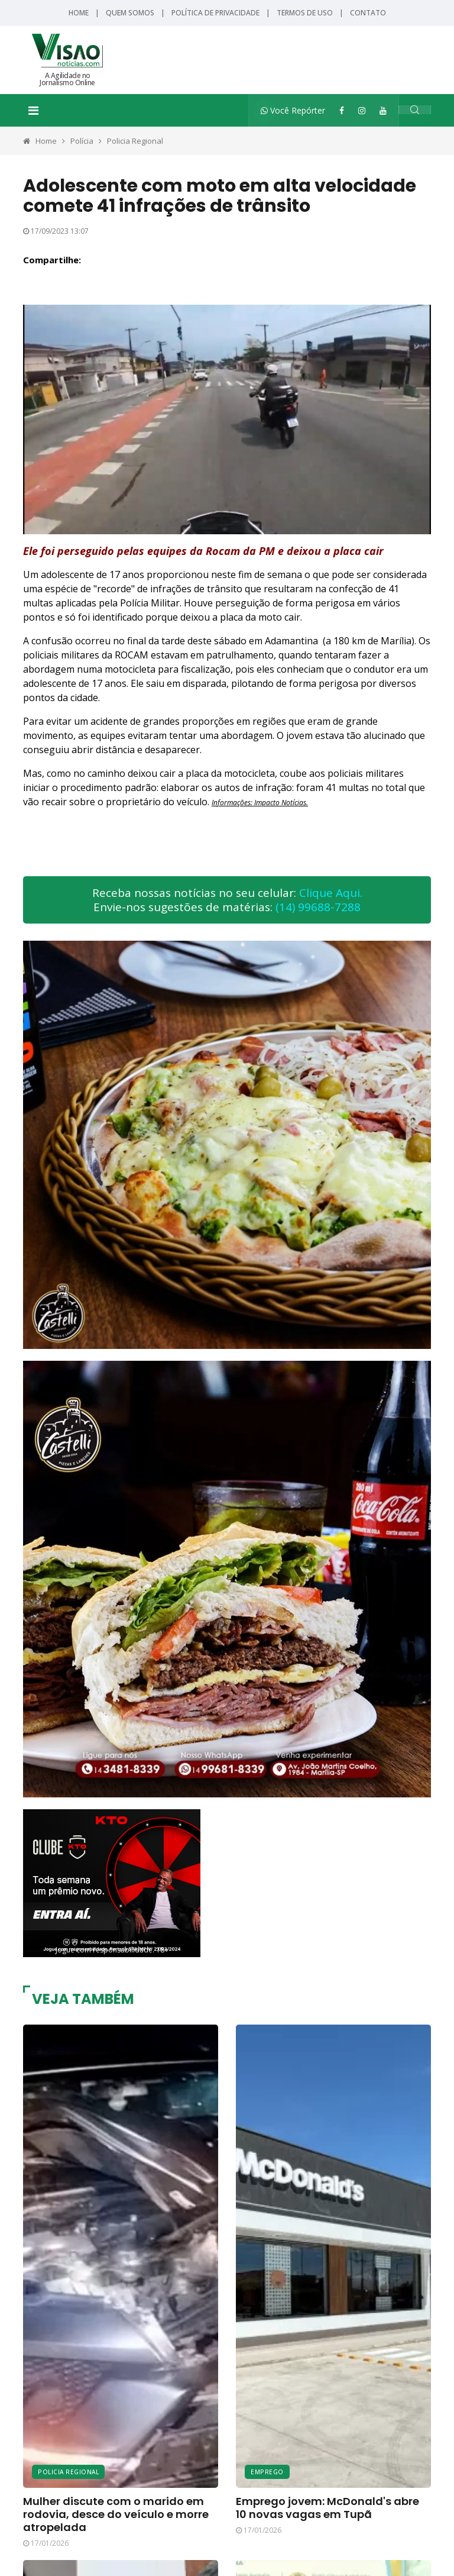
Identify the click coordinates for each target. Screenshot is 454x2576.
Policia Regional (135, 140)
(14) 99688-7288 (318, 907)
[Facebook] (341, 110)
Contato (368, 13)
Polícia (81, 140)
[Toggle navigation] (33, 110)
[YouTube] (383, 110)
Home (79, 13)
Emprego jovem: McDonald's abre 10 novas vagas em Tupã (327, 2508)
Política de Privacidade (215, 13)
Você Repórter (293, 110)
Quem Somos (130, 13)
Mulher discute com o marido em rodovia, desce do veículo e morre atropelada (116, 2514)
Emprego (267, 2472)
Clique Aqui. (330, 892)
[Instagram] (361, 110)
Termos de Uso (305, 13)
